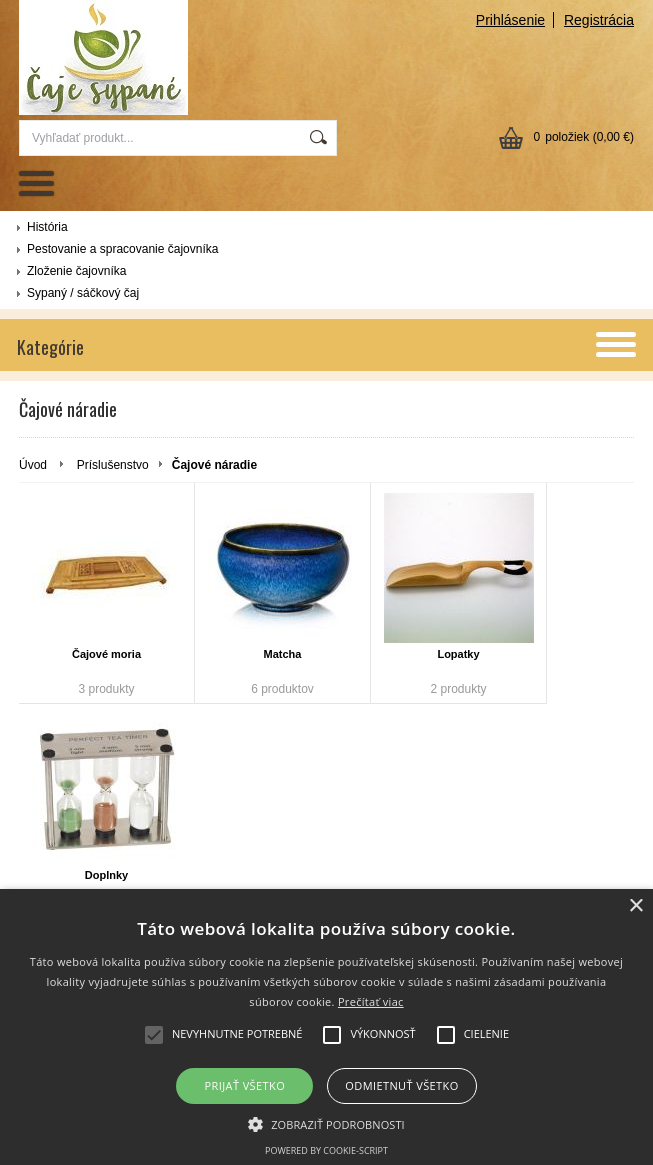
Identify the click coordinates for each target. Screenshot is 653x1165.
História (47, 227)
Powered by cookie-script (326, 1150)
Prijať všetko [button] (245, 1085)
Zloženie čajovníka (76, 271)
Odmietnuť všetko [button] (401, 1085)
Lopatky (458, 654)
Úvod (33, 465)
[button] (326, 1123)
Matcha (283, 654)
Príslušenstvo (113, 465)
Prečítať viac (371, 1001)
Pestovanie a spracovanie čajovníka (122, 249)
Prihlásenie (510, 20)
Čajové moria (106, 654)
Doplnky (106, 875)
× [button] (635, 906)
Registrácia (599, 20)
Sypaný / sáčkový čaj (83, 293)
